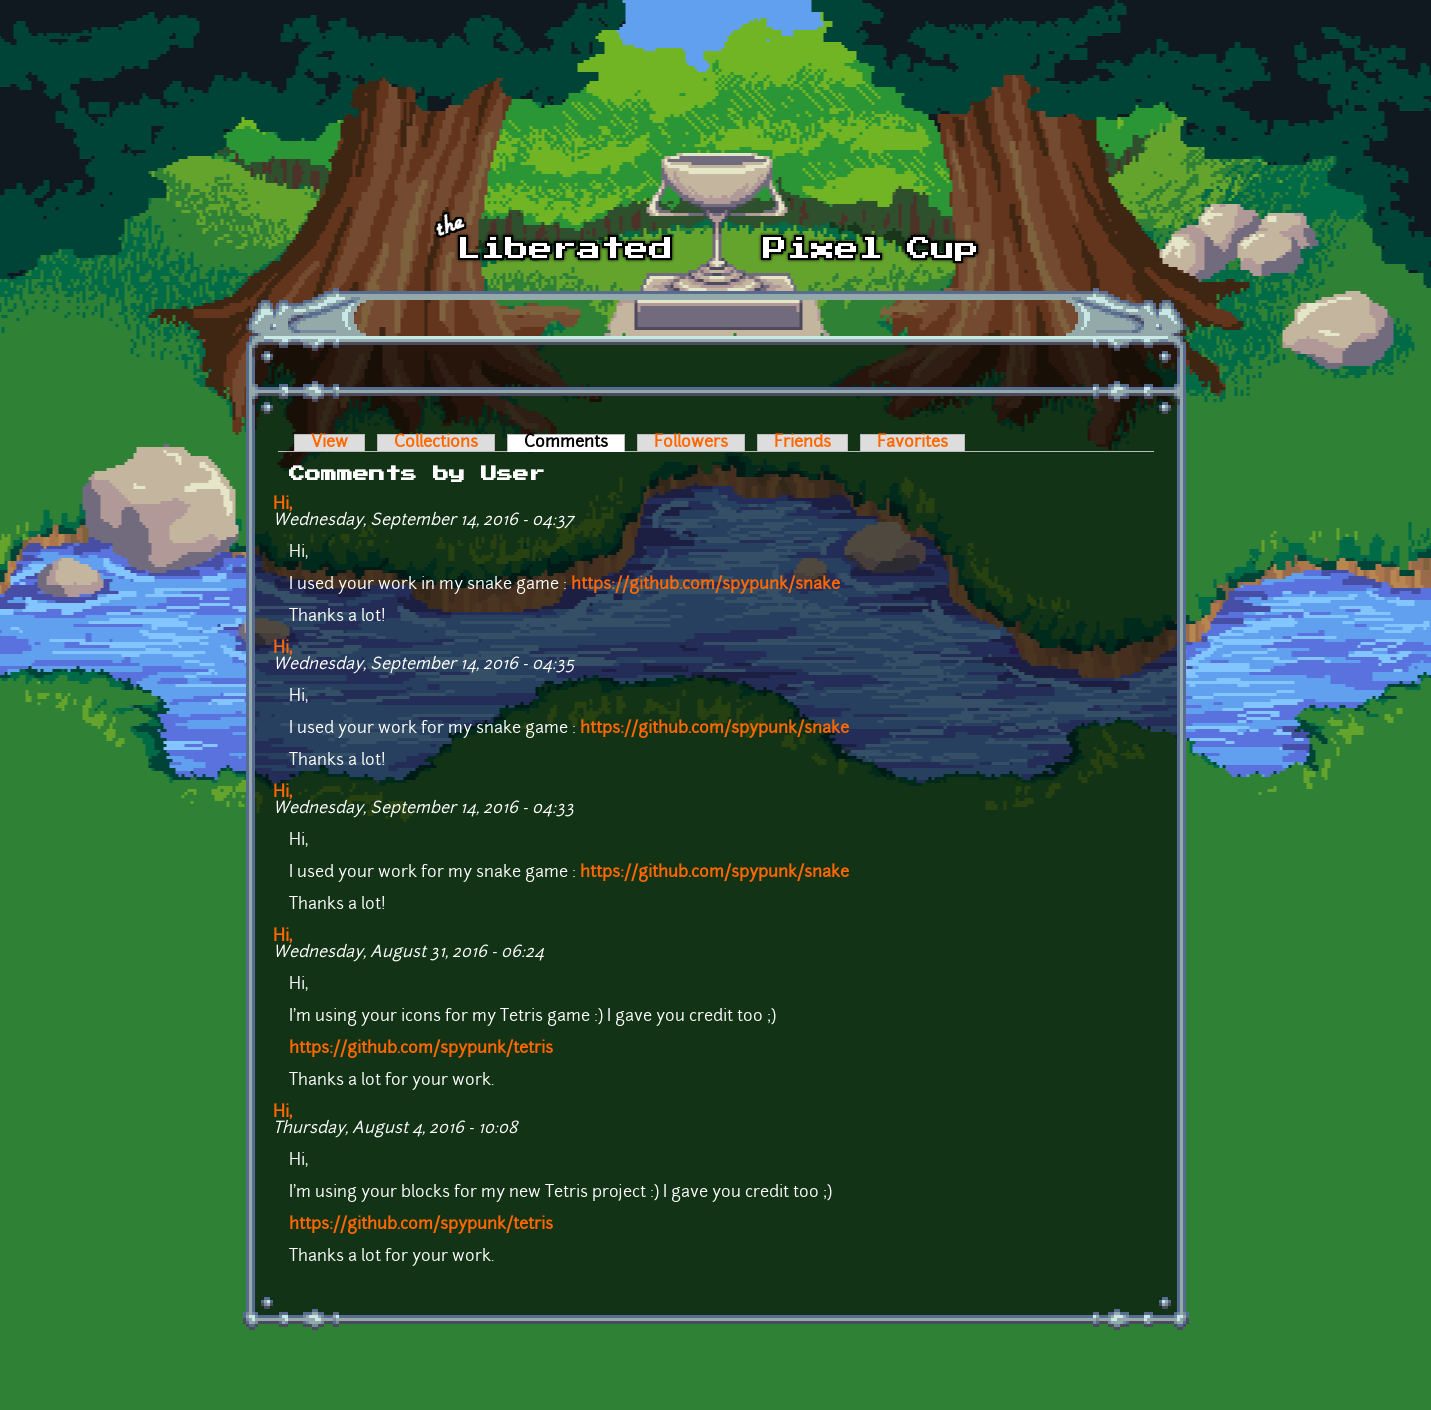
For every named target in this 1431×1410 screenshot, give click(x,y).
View (329, 443)
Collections (436, 443)
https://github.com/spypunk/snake (705, 585)
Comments (574, 443)
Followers (691, 443)
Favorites (912, 443)
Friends (802, 443)
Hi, (282, 505)
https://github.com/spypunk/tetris (421, 1049)
